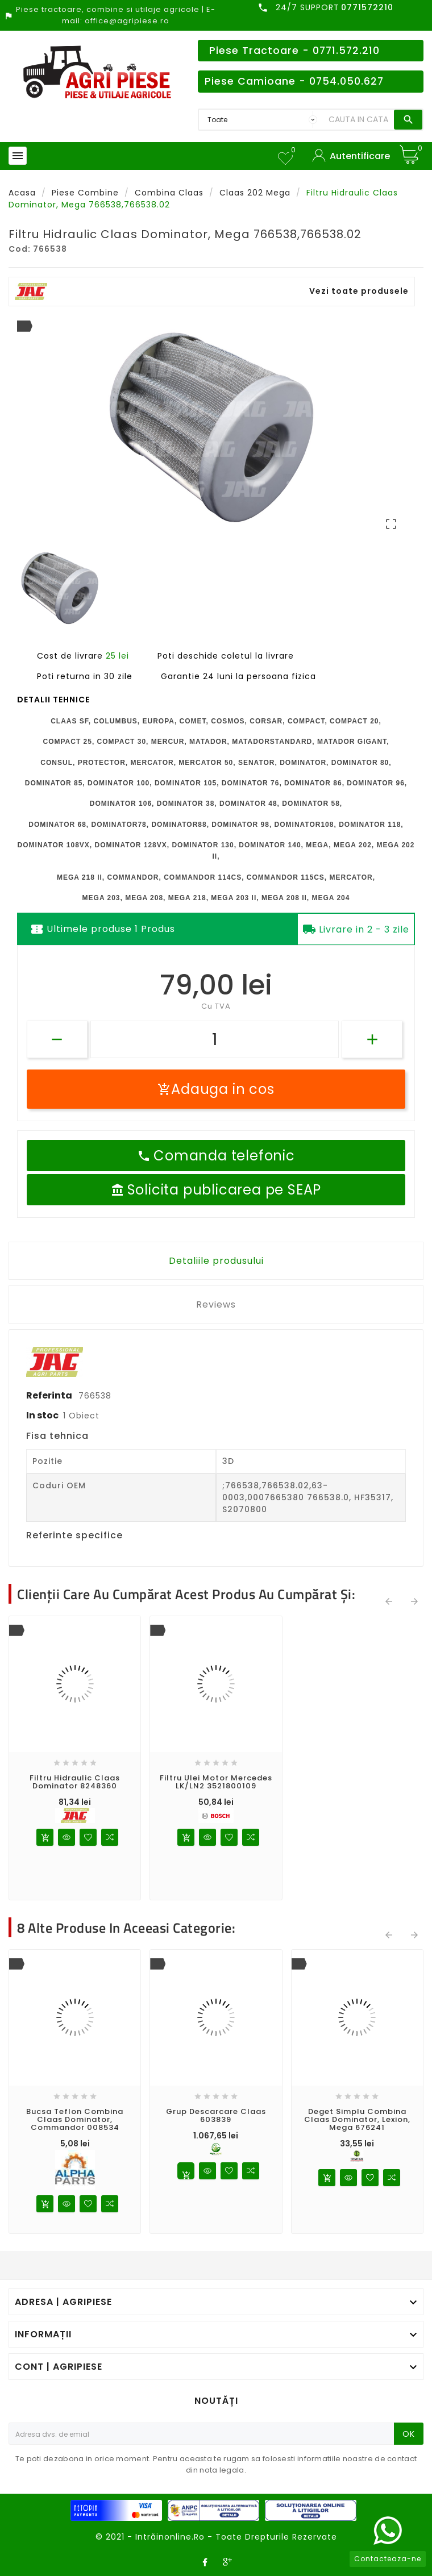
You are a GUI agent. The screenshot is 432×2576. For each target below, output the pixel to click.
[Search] (358, 120)
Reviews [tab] (216, 1304)
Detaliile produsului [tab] (216, 1260)
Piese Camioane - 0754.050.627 (294, 81)
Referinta (50, 1395)
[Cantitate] (214, 1039)
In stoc (42, 1415)
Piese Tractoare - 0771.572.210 (294, 50)
